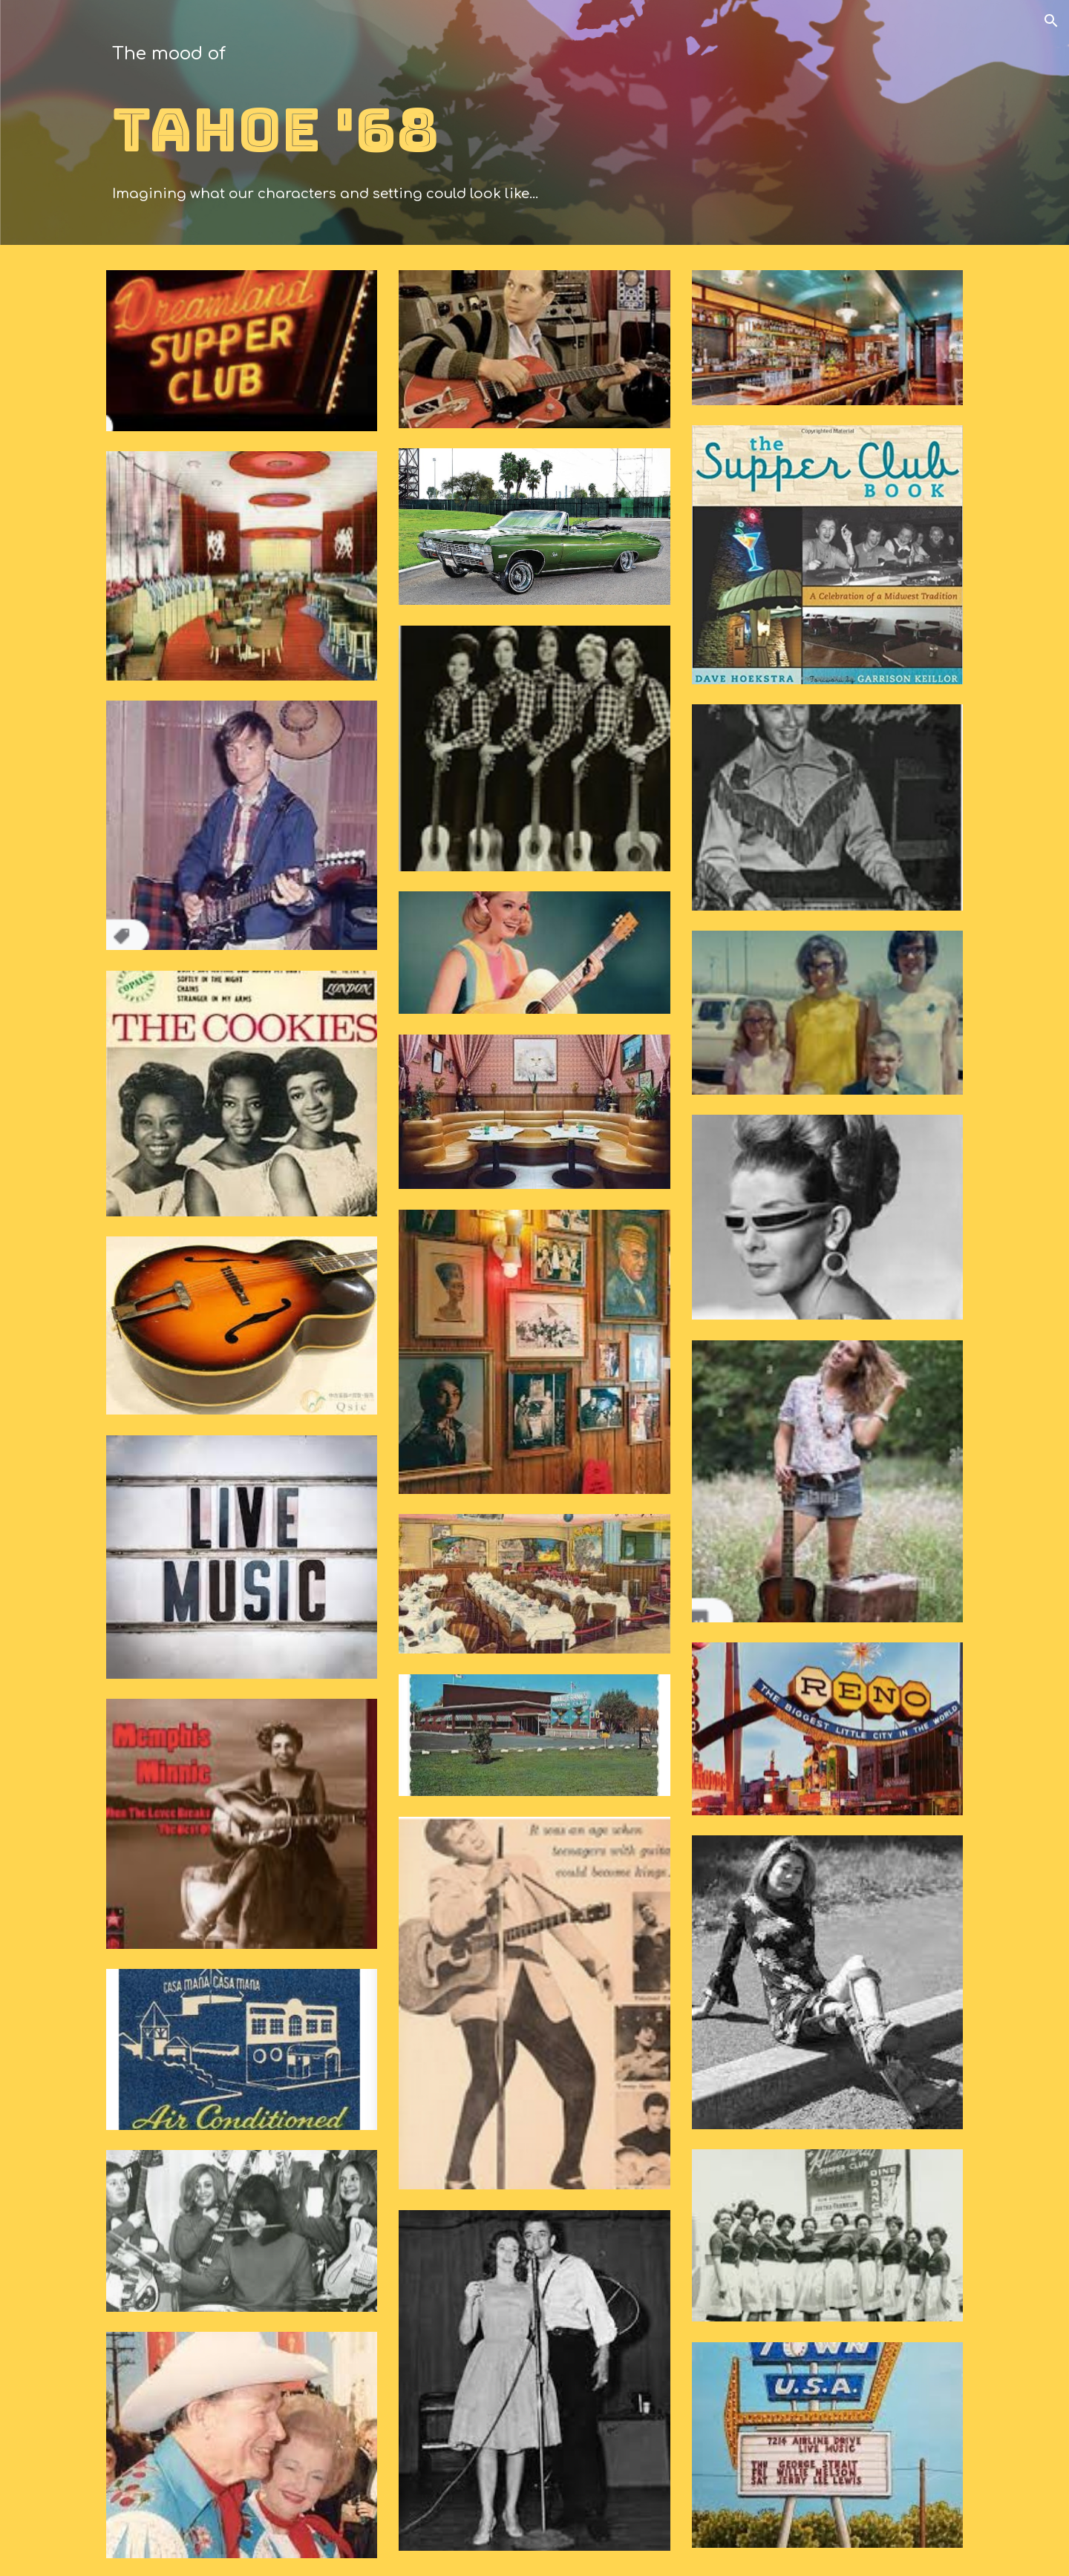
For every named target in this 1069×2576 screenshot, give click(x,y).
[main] (534, 126)
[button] (1051, 21)
